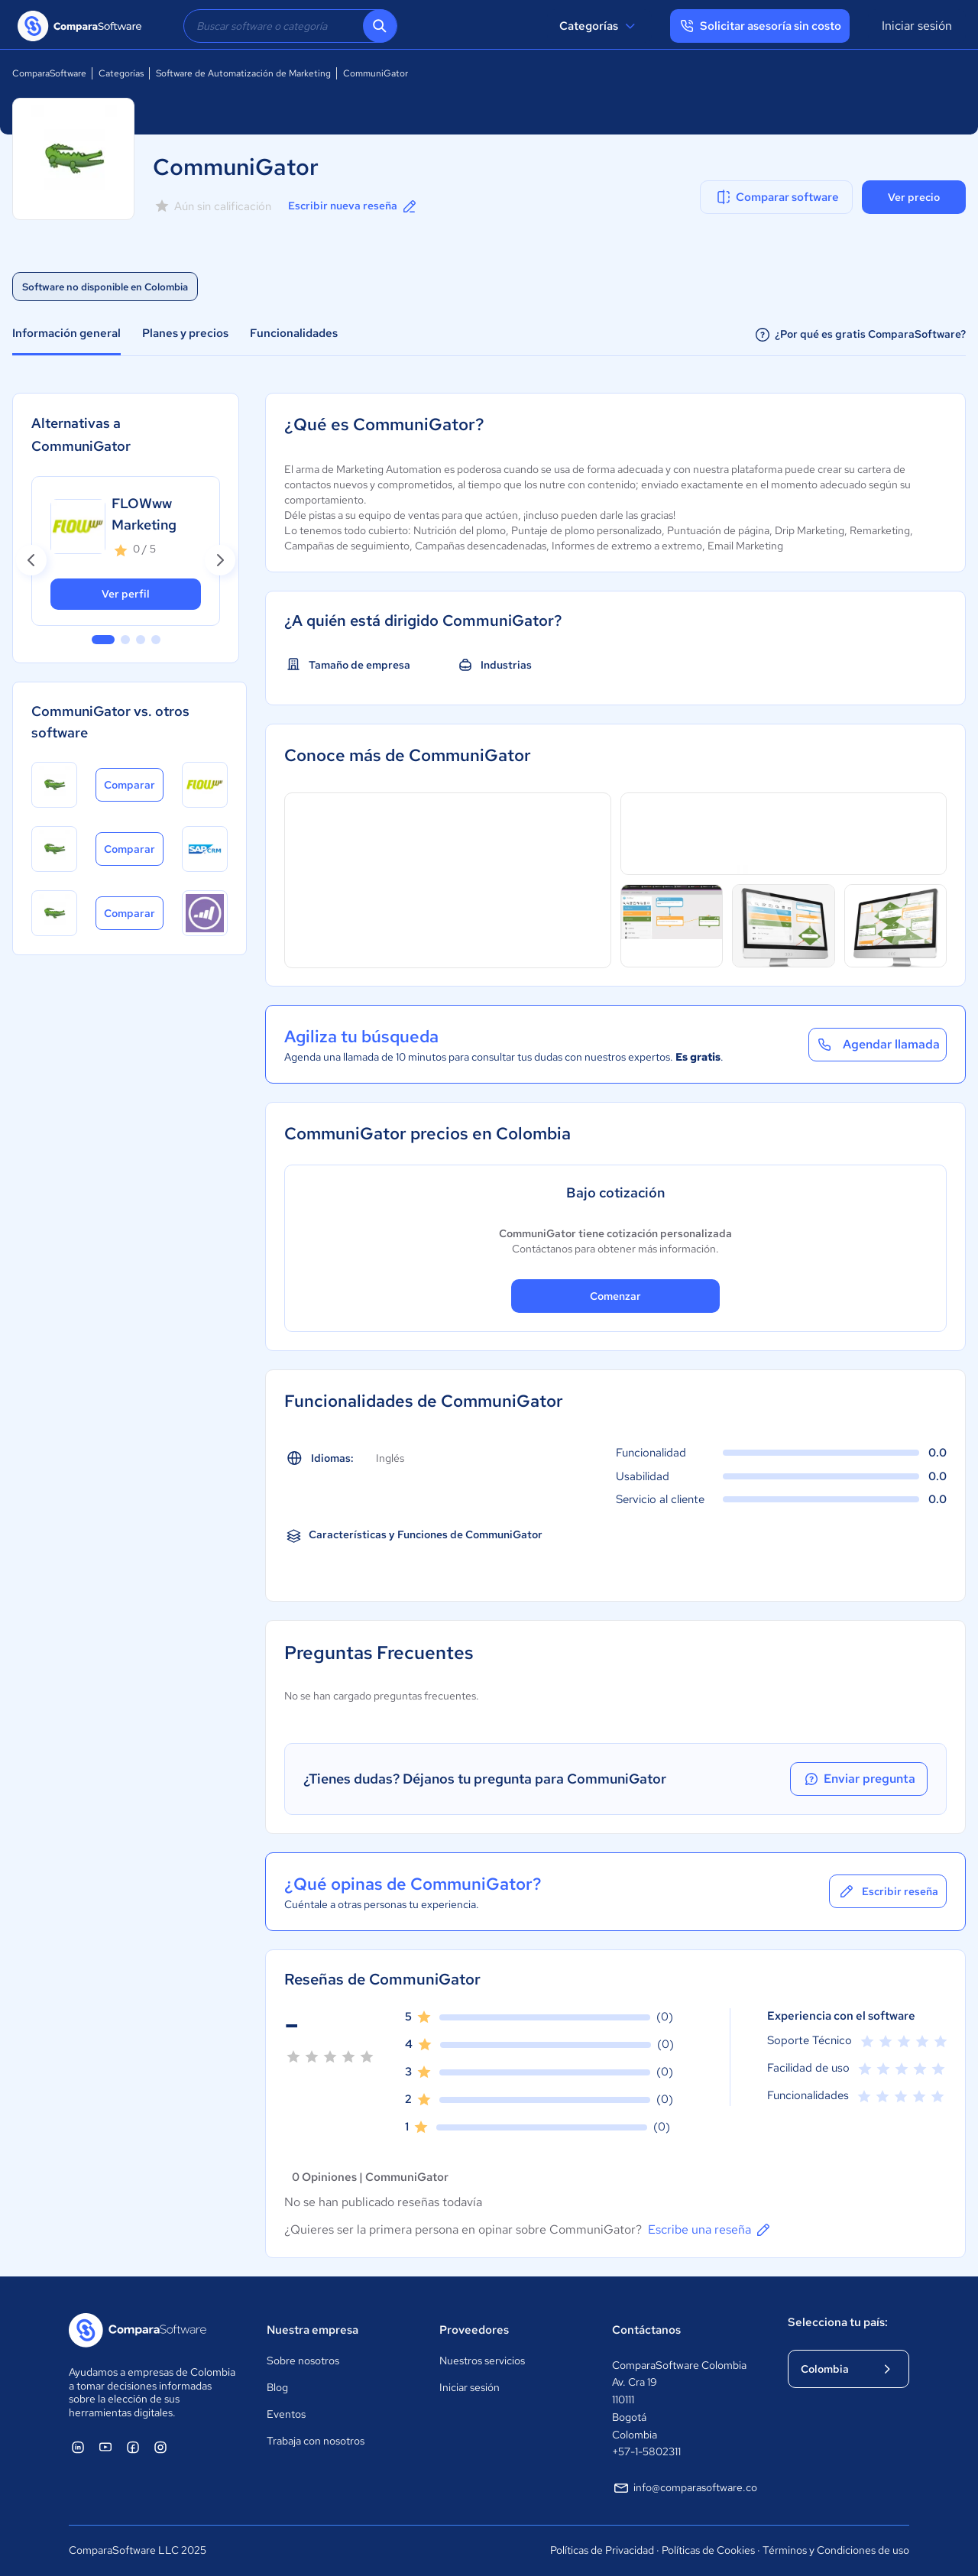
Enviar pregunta (858, 1779)
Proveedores (474, 2330)
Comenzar (615, 1296)
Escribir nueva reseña (353, 206)
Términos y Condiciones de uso (836, 2550)
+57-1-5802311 (646, 2451)
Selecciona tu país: (838, 2322)
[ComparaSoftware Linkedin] (78, 2447)
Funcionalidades (294, 333)
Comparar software (776, 197)
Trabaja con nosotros (315, 2441)
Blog (277, 2387)
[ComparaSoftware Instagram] (160, 2447)
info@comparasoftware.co (684, 2488)
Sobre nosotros (303, 2360)
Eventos (286, 2414)
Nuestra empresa (312, 2330)
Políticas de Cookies (708, 2550)
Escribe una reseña (710, 2230)
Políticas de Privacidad (602, 2550)
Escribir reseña (887, 1891)
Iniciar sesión (917, 26)
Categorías (599, 26)
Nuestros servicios (482, 2360)
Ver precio (914, 197)
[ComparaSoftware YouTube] (105, 2447)
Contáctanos (646, 2330)
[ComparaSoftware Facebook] (133, 2447)
